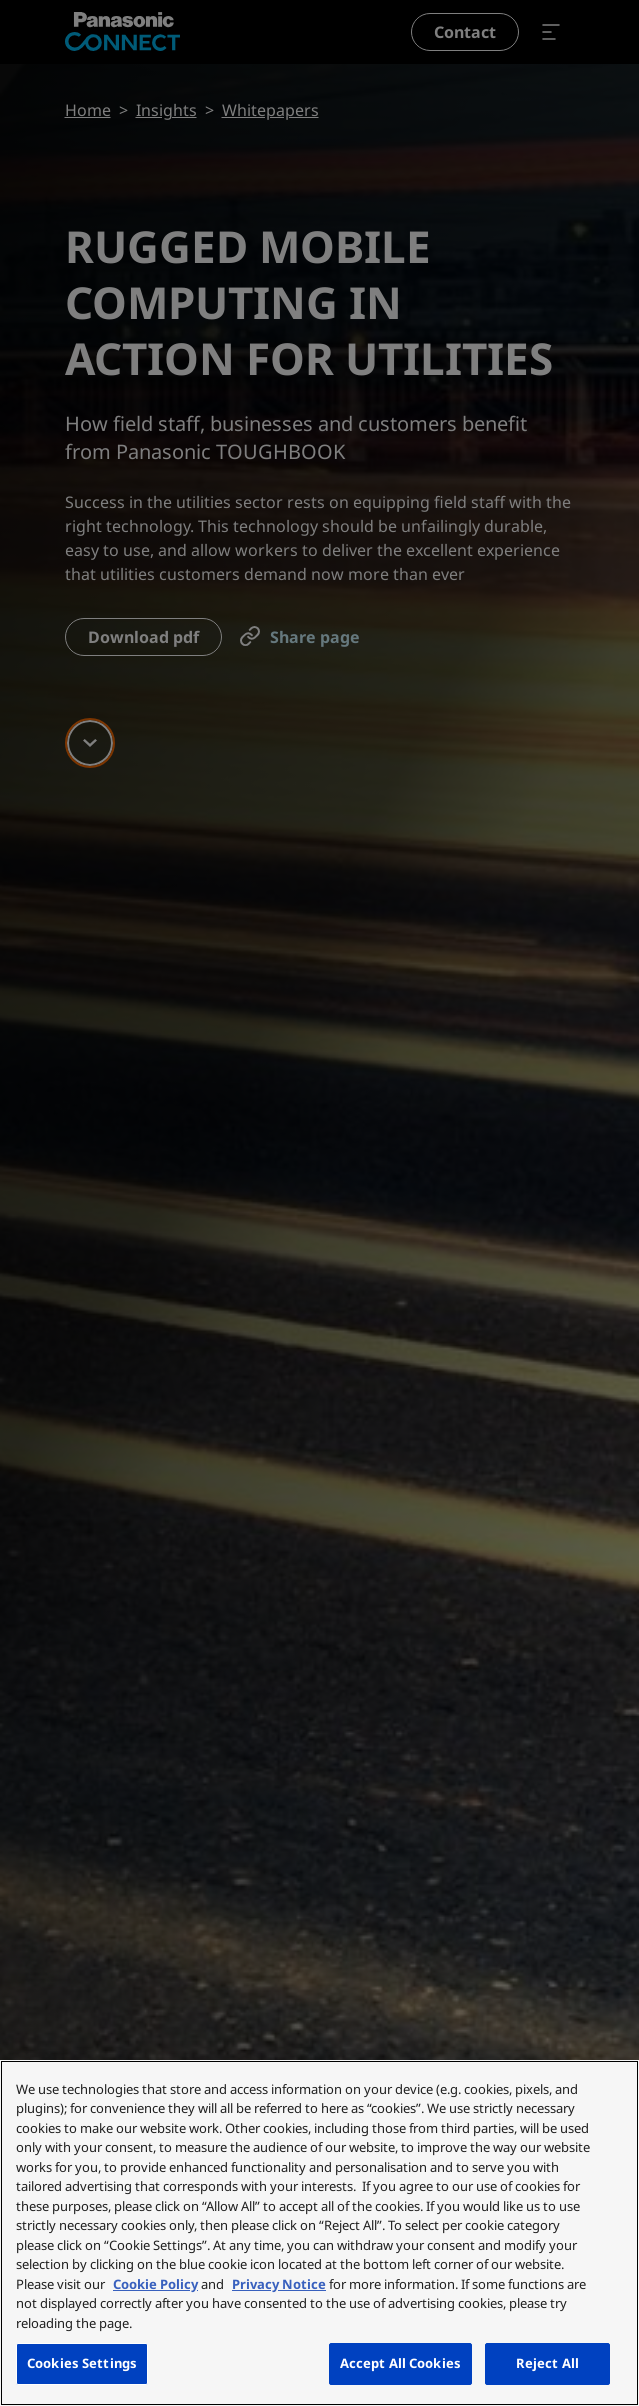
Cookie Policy (155, 2284)
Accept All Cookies (400, 2363)
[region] (319, 2233)
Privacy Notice (279, 2284)
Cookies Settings (82, 2363)
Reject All (547, 2363)
